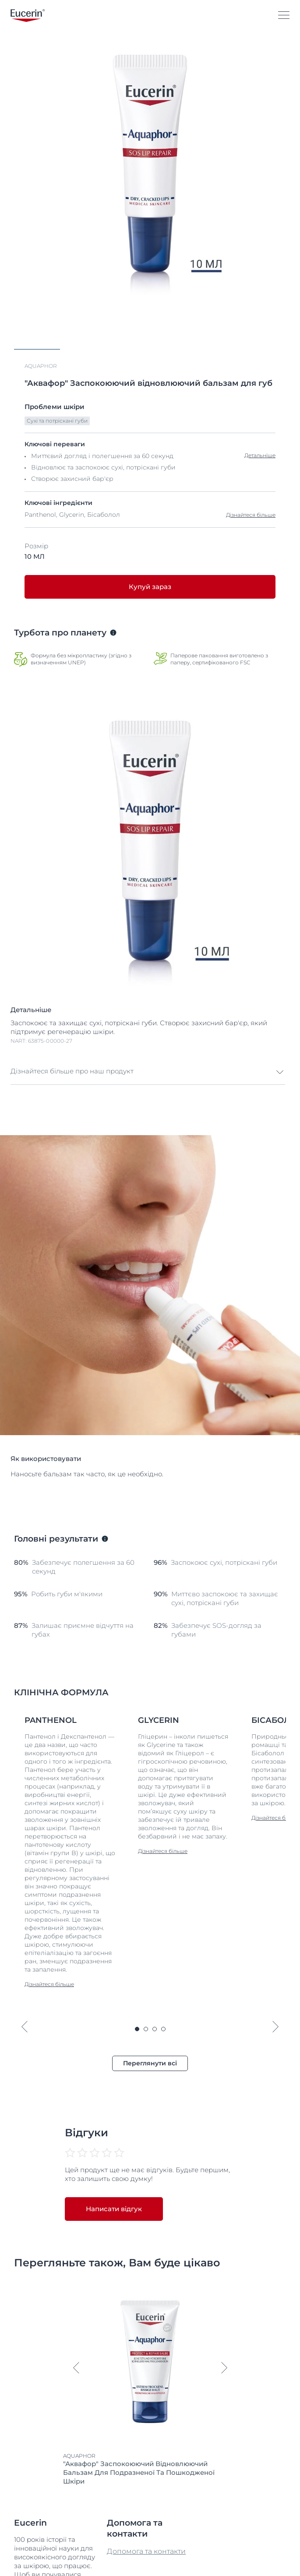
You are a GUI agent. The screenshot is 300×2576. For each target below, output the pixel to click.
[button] (148, 1051)
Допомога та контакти (146, 2530)
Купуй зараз (150, 565)
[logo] (28, 15)
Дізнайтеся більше (250, 493)
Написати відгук (114, 2188)
